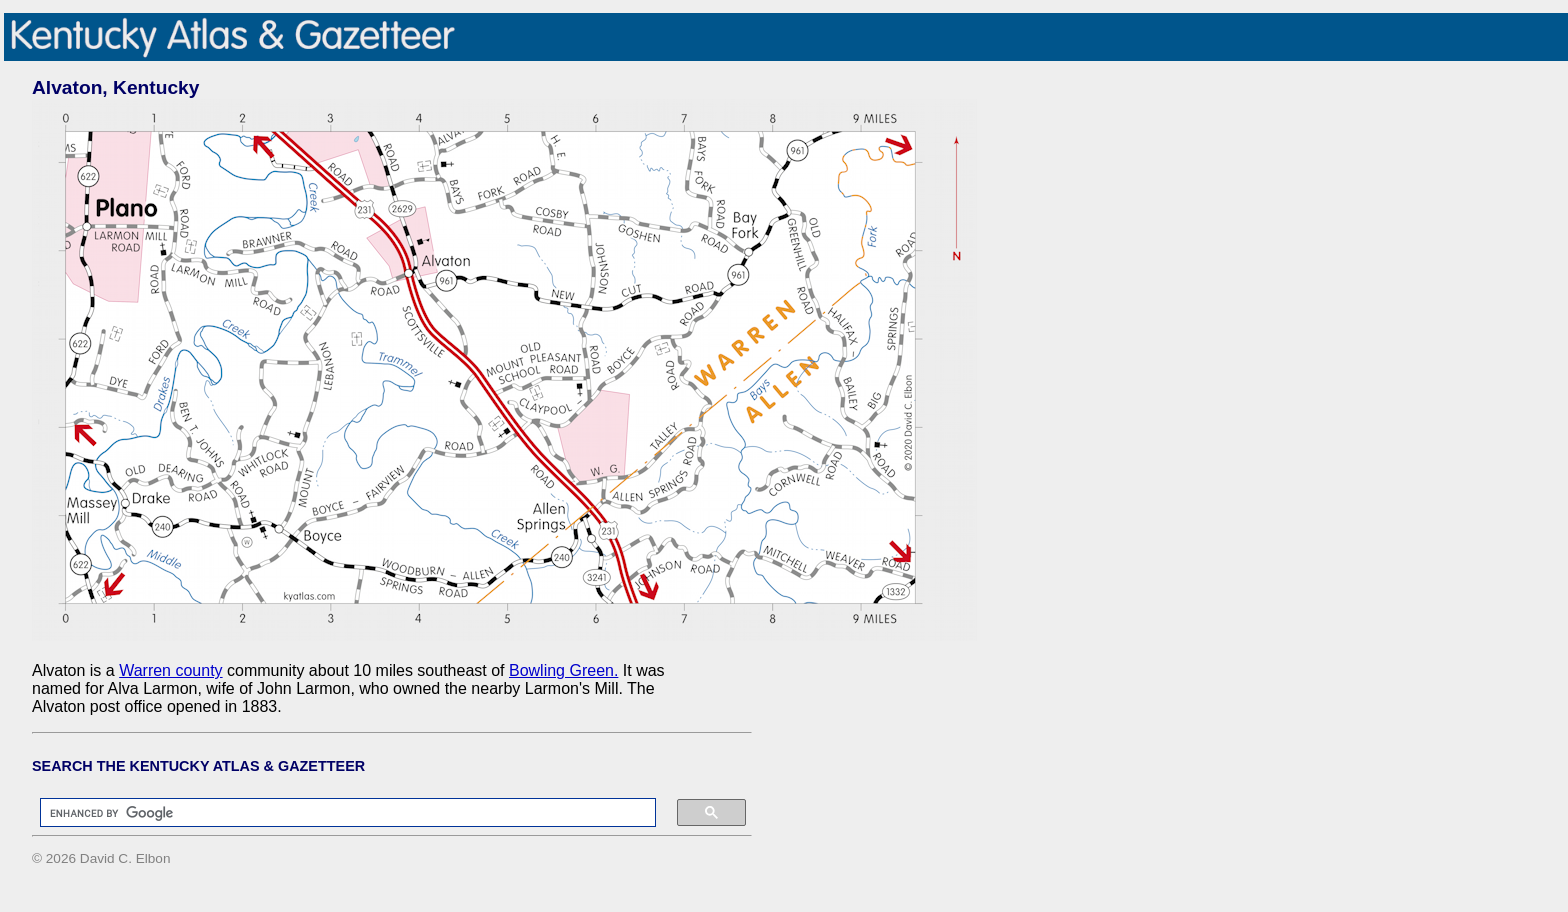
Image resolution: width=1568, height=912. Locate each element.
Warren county (170, 670)
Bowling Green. (563, 670)
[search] (338, 813)
